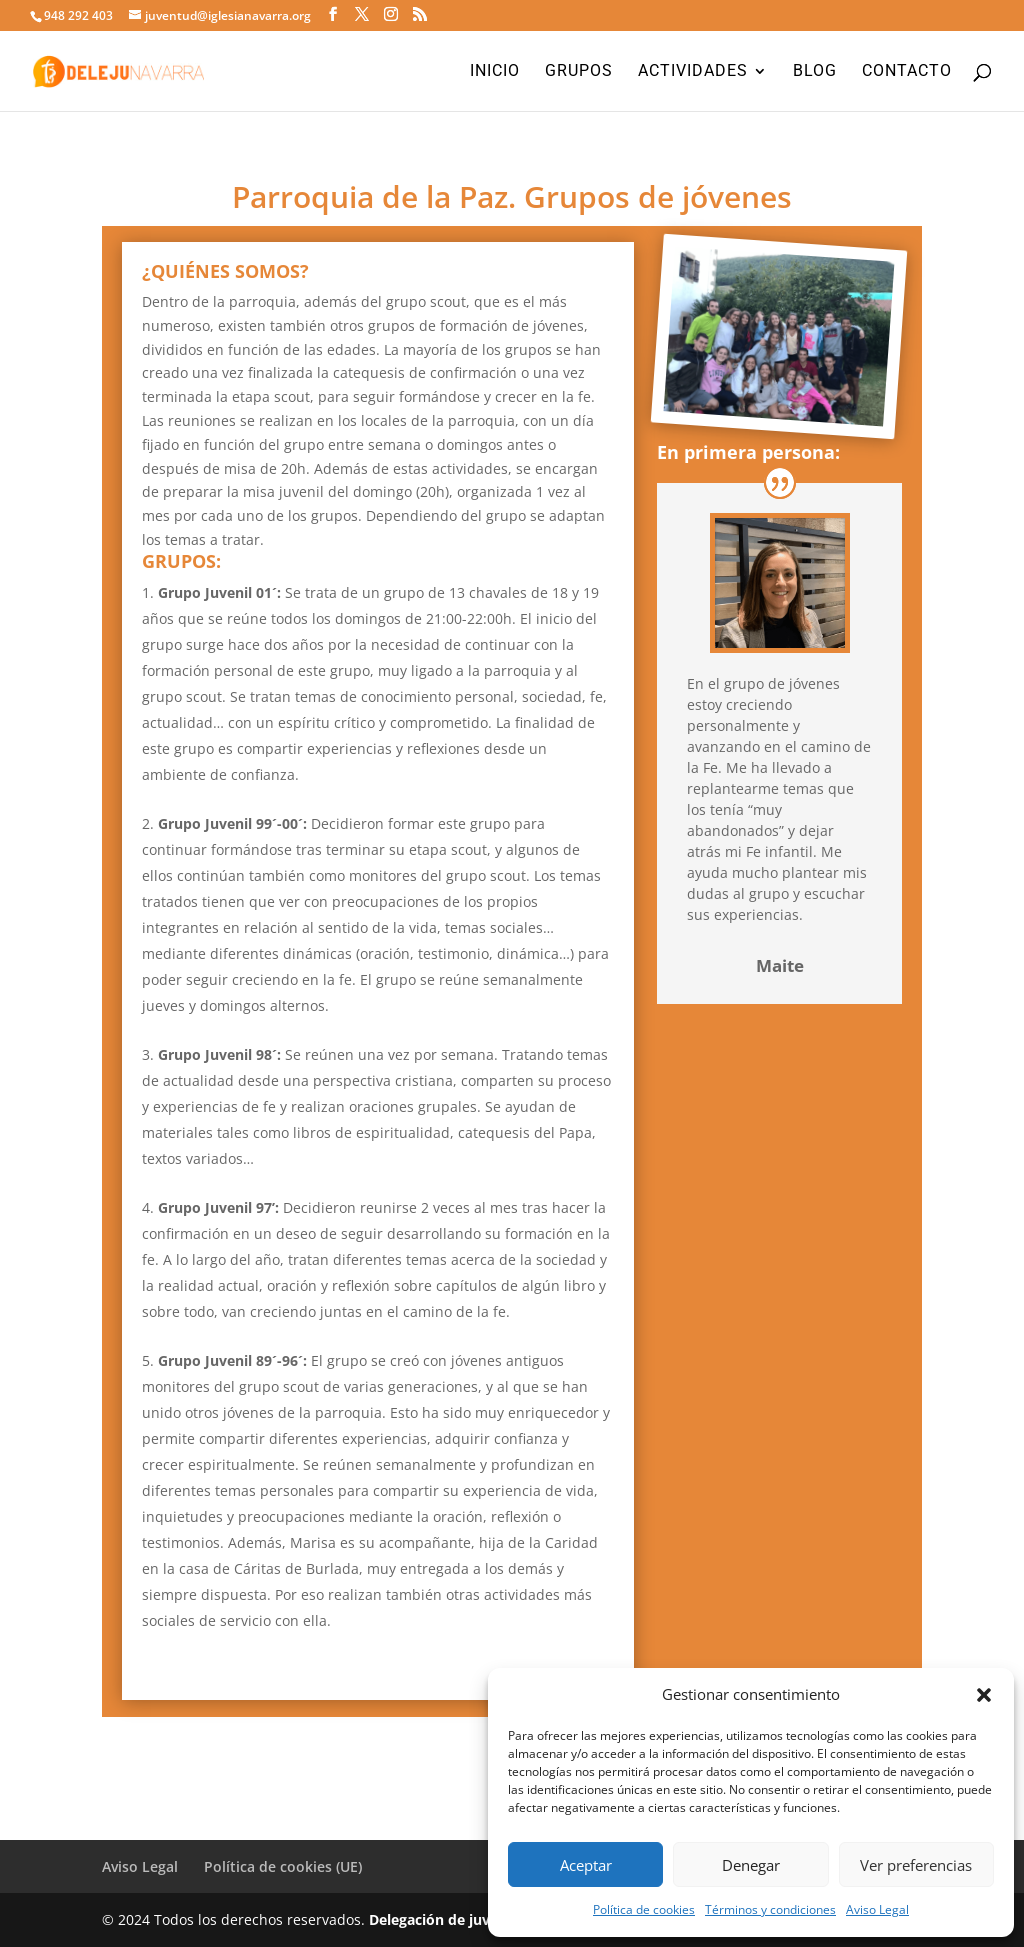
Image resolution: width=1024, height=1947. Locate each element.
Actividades (693, 72)
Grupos (579, 72)
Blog (815, 72)
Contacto (907, 72)
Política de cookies (644, 1909)
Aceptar (586, 1865)
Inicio (495, 72)
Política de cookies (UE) (283, 1866)
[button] (984, 1695)
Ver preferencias (916, 1865)
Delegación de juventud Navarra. (481, 1919)
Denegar (751, 1865)
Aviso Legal (877, 1909)
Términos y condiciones (770, 1909)
